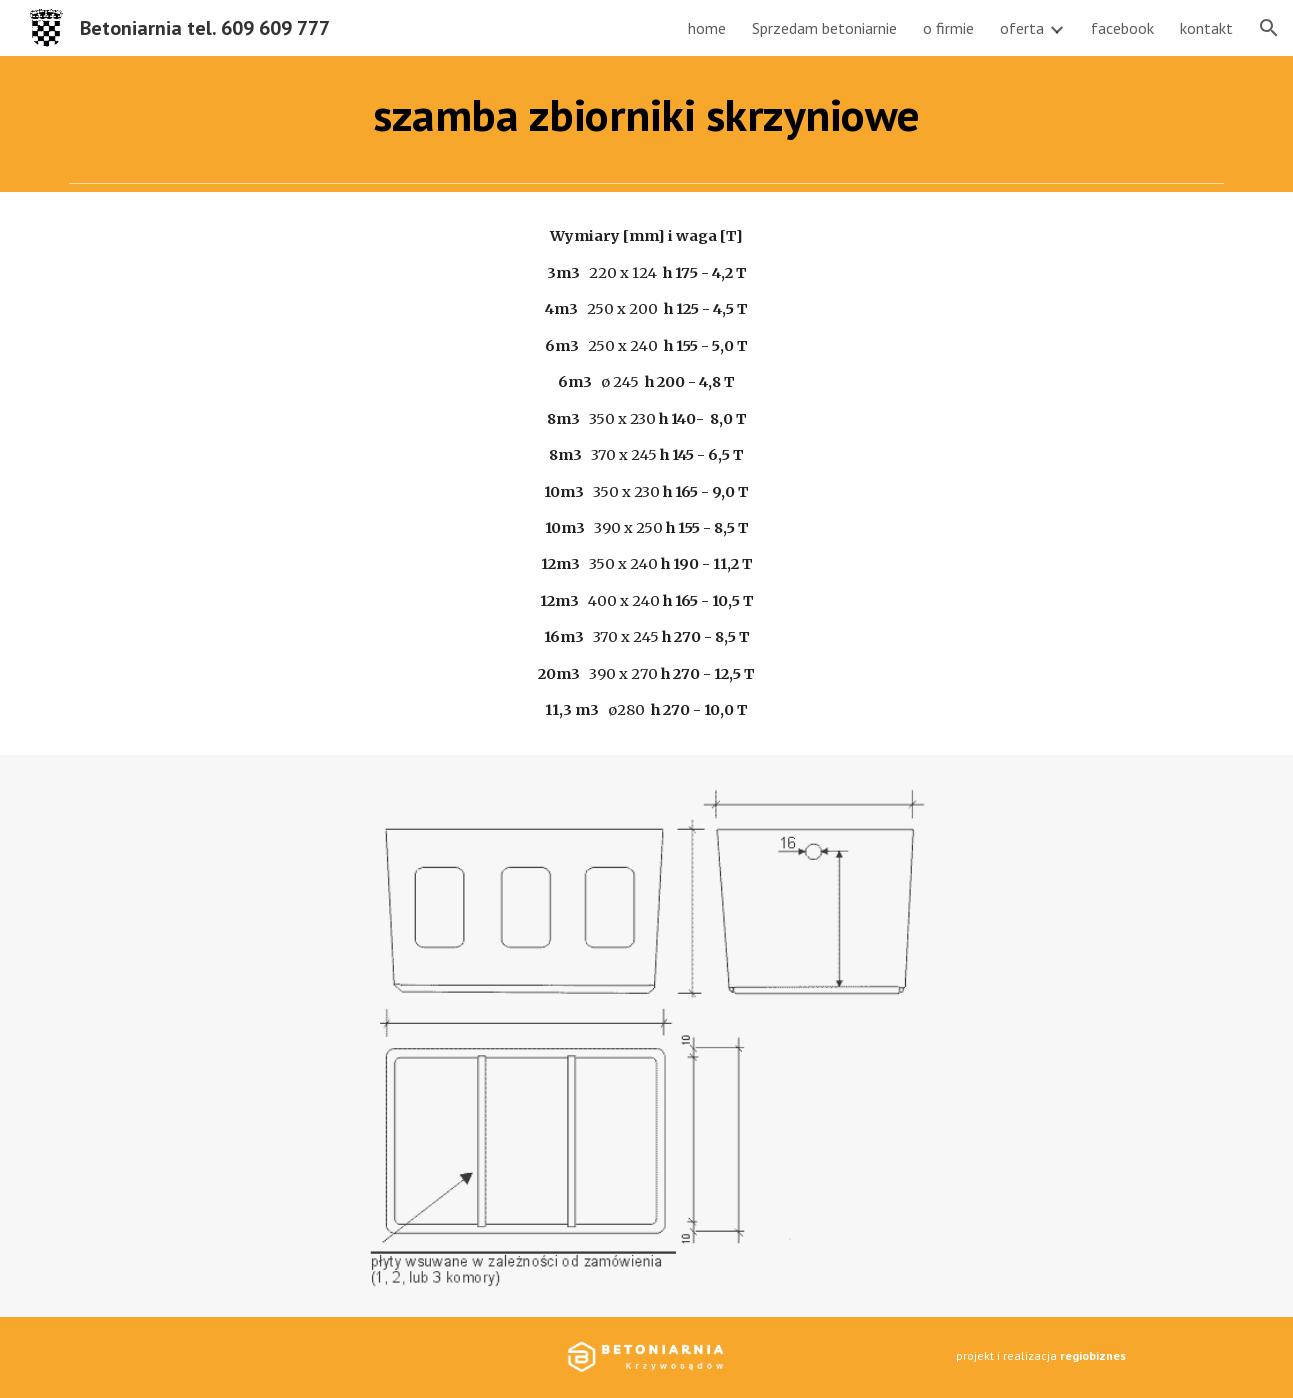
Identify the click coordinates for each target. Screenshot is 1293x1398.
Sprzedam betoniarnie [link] (824, 28)
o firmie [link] (948, 28)
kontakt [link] (1206, 28)
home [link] (707, 28)
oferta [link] (1022, 28)
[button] (1269, 28)
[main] (647, 115)
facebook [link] (1122, 28)
